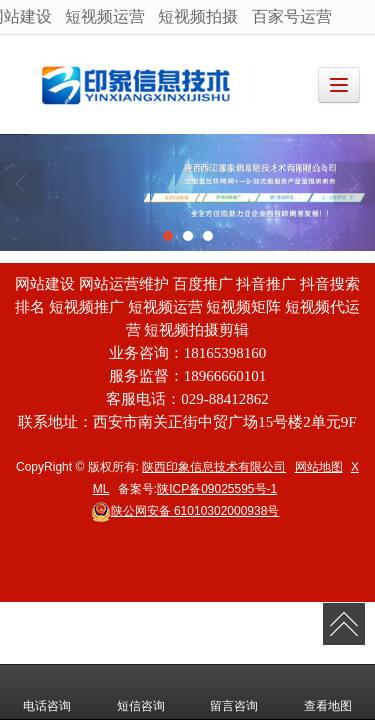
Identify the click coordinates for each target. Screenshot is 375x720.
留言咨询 (234, 692)
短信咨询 (141, 692)
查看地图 (328, 692)
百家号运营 (292, 16)
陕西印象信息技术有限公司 (214, 467)
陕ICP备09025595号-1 (217, 489)
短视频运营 (105, 16)
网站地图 (319, 467)
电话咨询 (47, 692)
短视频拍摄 (198, 16)
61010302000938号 (185, 511)
